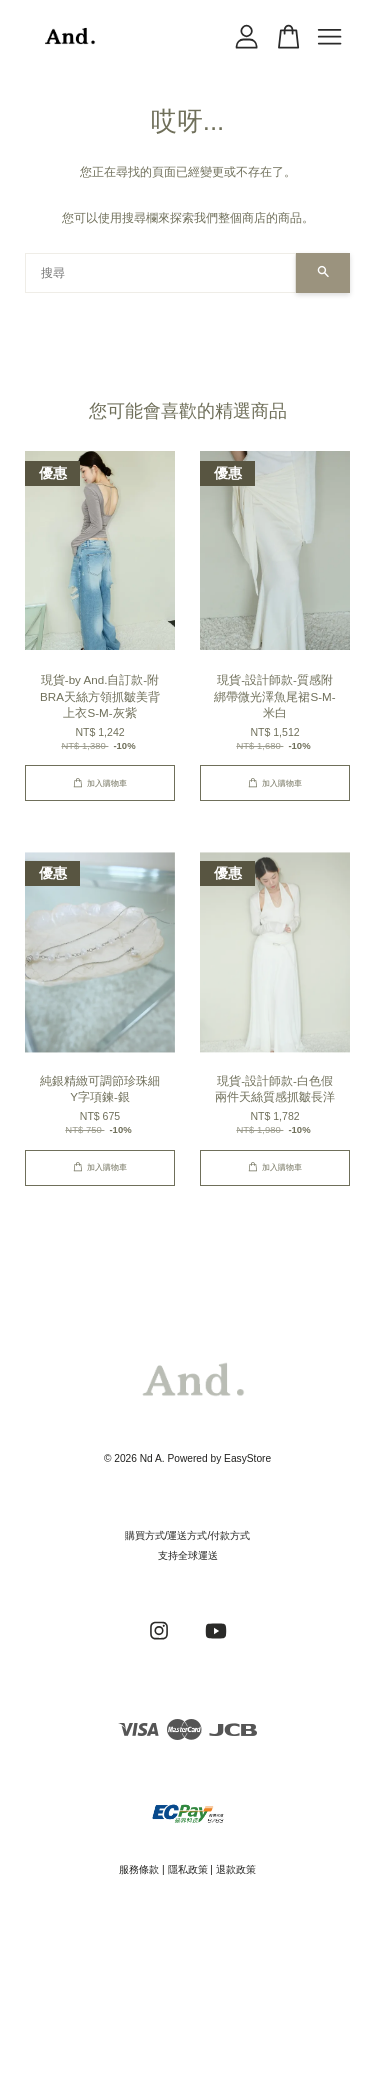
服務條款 (139, 1869)
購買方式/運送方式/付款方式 (188, 1535)
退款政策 (236, 1869)
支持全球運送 (188, 1555)
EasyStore (247, 1458)
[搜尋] (160, 273)
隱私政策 (188, 1869)
